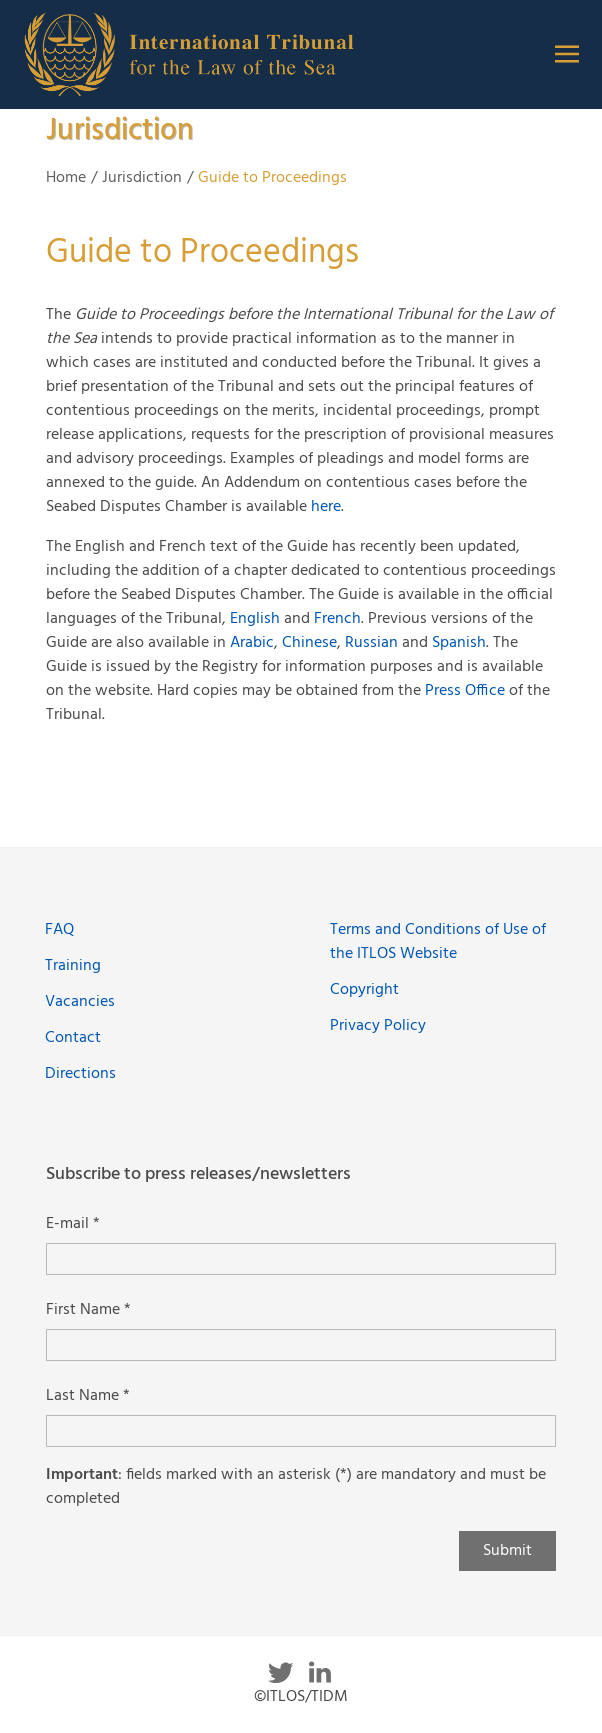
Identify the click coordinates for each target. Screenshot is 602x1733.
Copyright (364, 990)
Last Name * (88, 1396)
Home (66, 178)
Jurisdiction (142, 178)
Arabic (252, 643)
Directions (80, 1074)
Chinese (309, 643)
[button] (567, 54)
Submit (507, 1551)
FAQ (59, 930)
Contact (73, 1038)
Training (73, 966)
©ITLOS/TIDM (301, 1697)
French (337, 619)
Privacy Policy (378, 1026)
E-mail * (73, 1224)
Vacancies (80, 1002)
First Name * (88, 1310)
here (326, 507)
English (255, 619)
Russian (373, 643)
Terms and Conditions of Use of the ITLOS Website (438, 942)
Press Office (465, 691)
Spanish (459, 643)
